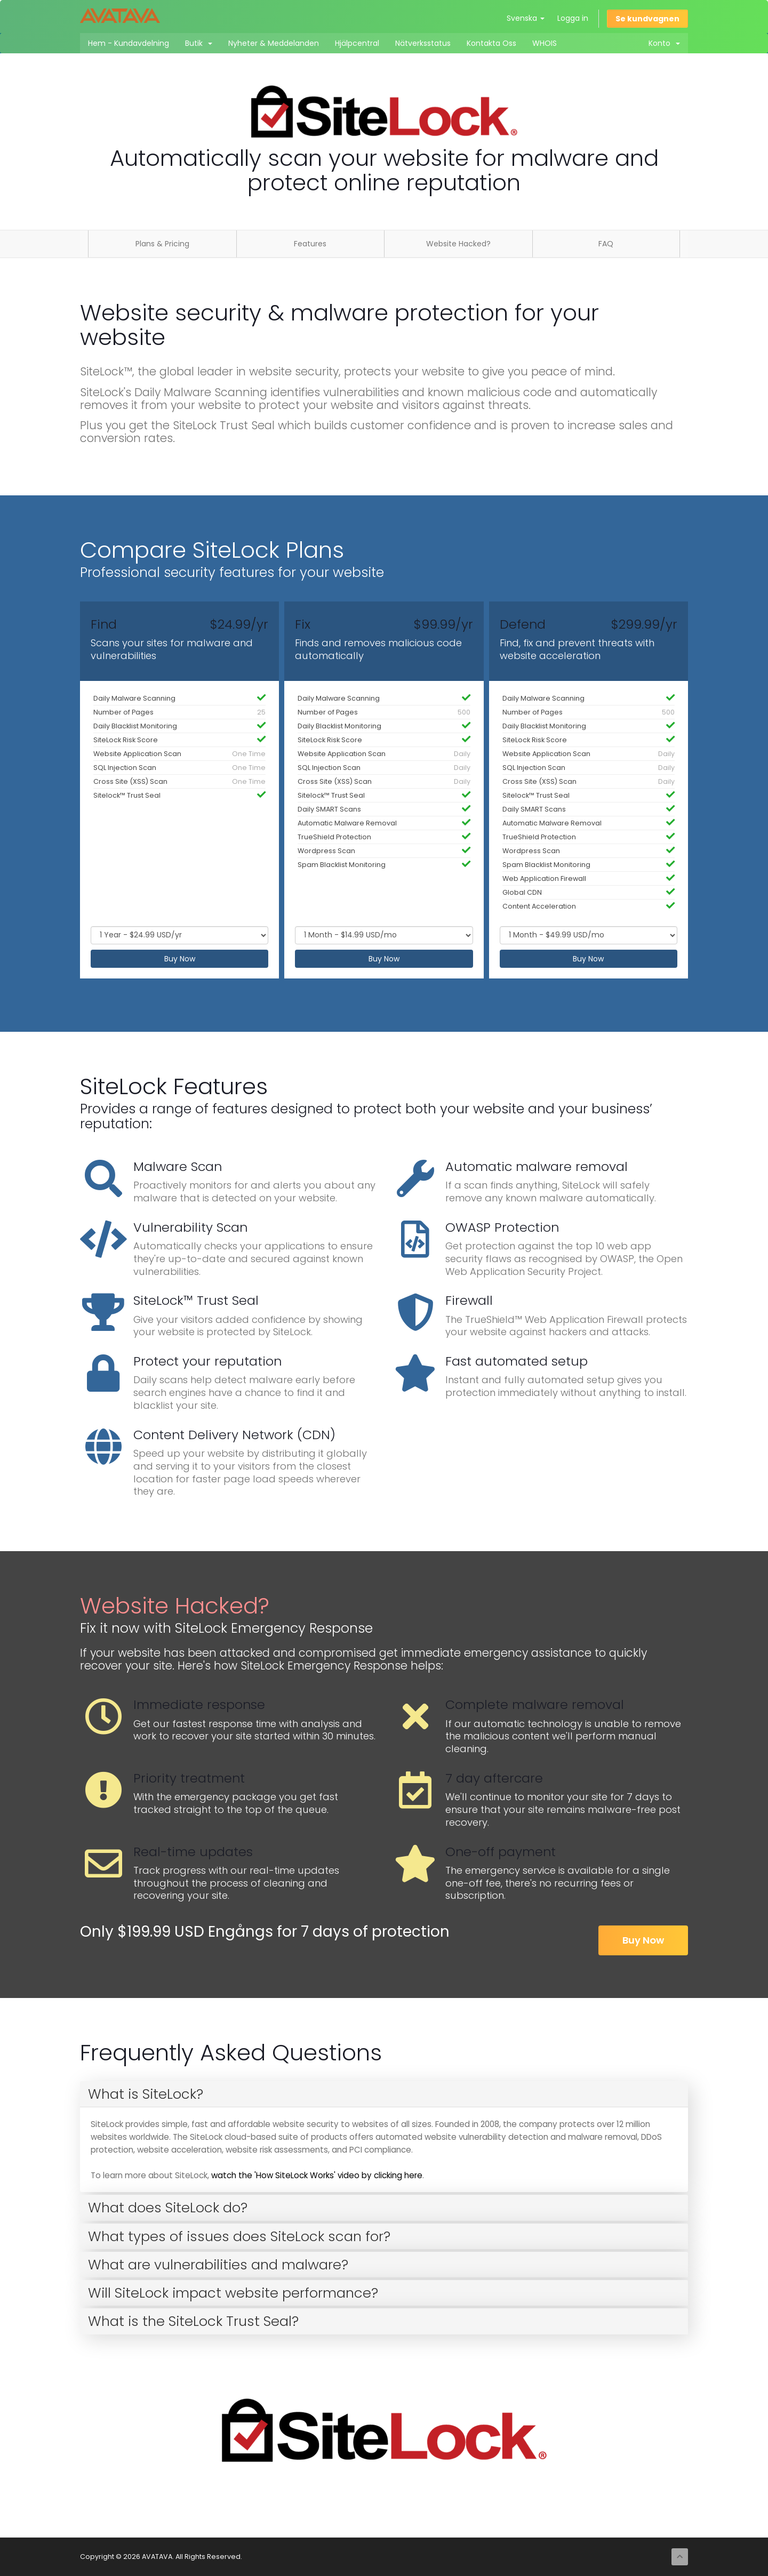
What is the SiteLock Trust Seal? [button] (193, 2321)
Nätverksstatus (423, 43)
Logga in (572, 18)
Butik (198, 43)
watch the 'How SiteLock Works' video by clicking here (316, 2175)
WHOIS (544, 43)
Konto (664, 43)
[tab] (384, 2094)
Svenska (526, 18)
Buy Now (179, 958)
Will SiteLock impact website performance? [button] (233, 2292)
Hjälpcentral (357, 43)
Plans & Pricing (162, 243)
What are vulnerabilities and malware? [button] (218, 2264)
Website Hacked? (458, 243)
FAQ (605, 243)
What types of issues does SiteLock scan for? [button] (239, 2236)
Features (310, 243)
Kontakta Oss (491, 43)
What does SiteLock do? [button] (167, 2207)
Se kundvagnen (647, 18)
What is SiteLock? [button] (145, 2094)
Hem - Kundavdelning (128, 43)
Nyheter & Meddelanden (273, 43)
